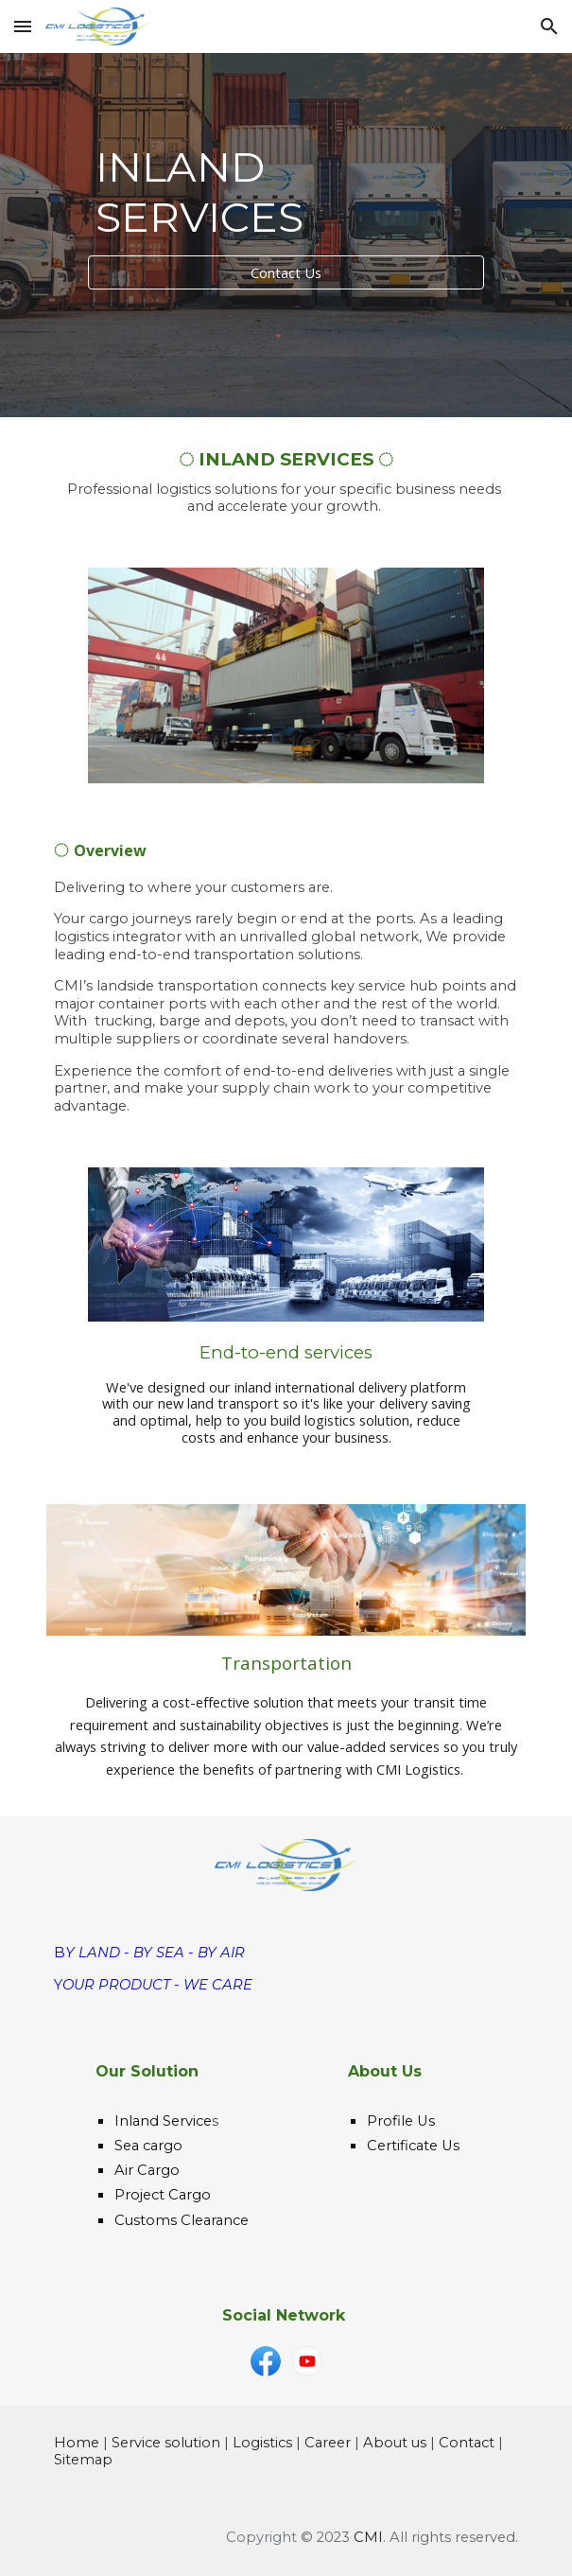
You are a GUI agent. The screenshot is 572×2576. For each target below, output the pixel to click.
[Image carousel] (285, 675)
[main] (285, 192)
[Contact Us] (285, 272)
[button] (22, 26)
